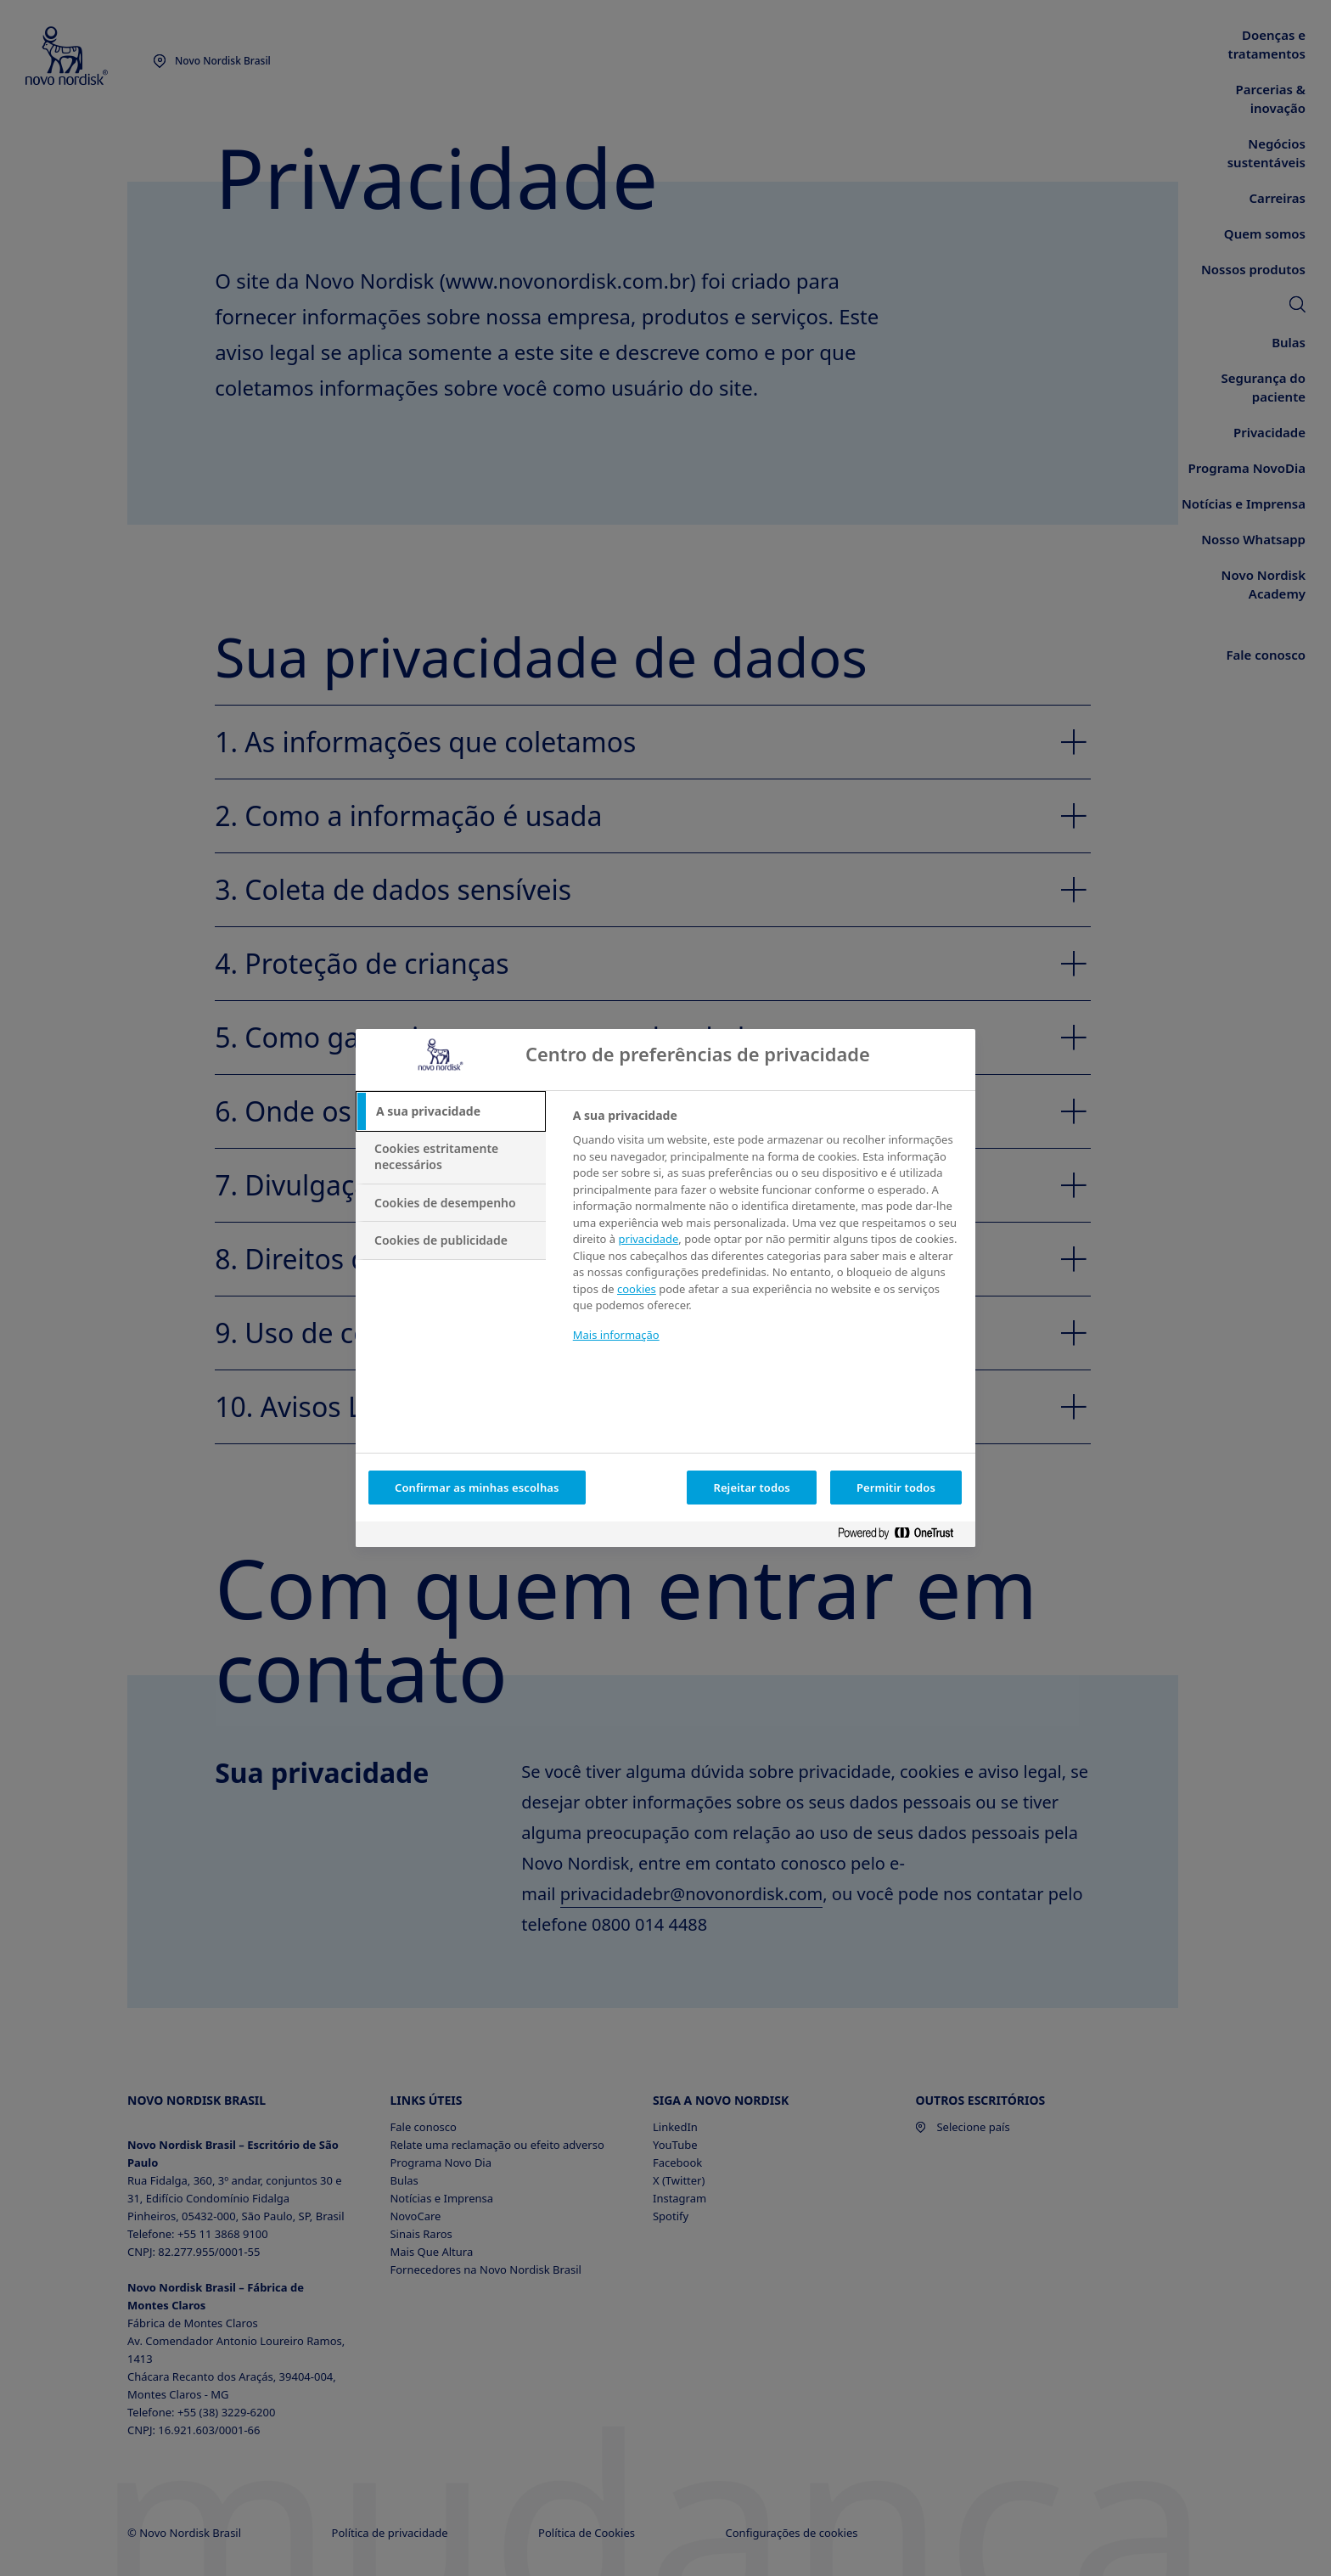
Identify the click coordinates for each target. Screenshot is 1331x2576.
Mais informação (616, 1334)
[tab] (450, 1111)
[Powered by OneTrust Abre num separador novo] (902, 1536)
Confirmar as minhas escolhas (477, 1487)
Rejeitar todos (751, 1487)
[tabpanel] (766, 1236)
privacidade (649, 1238)
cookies (636, 1288)
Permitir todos (895, 1487)
